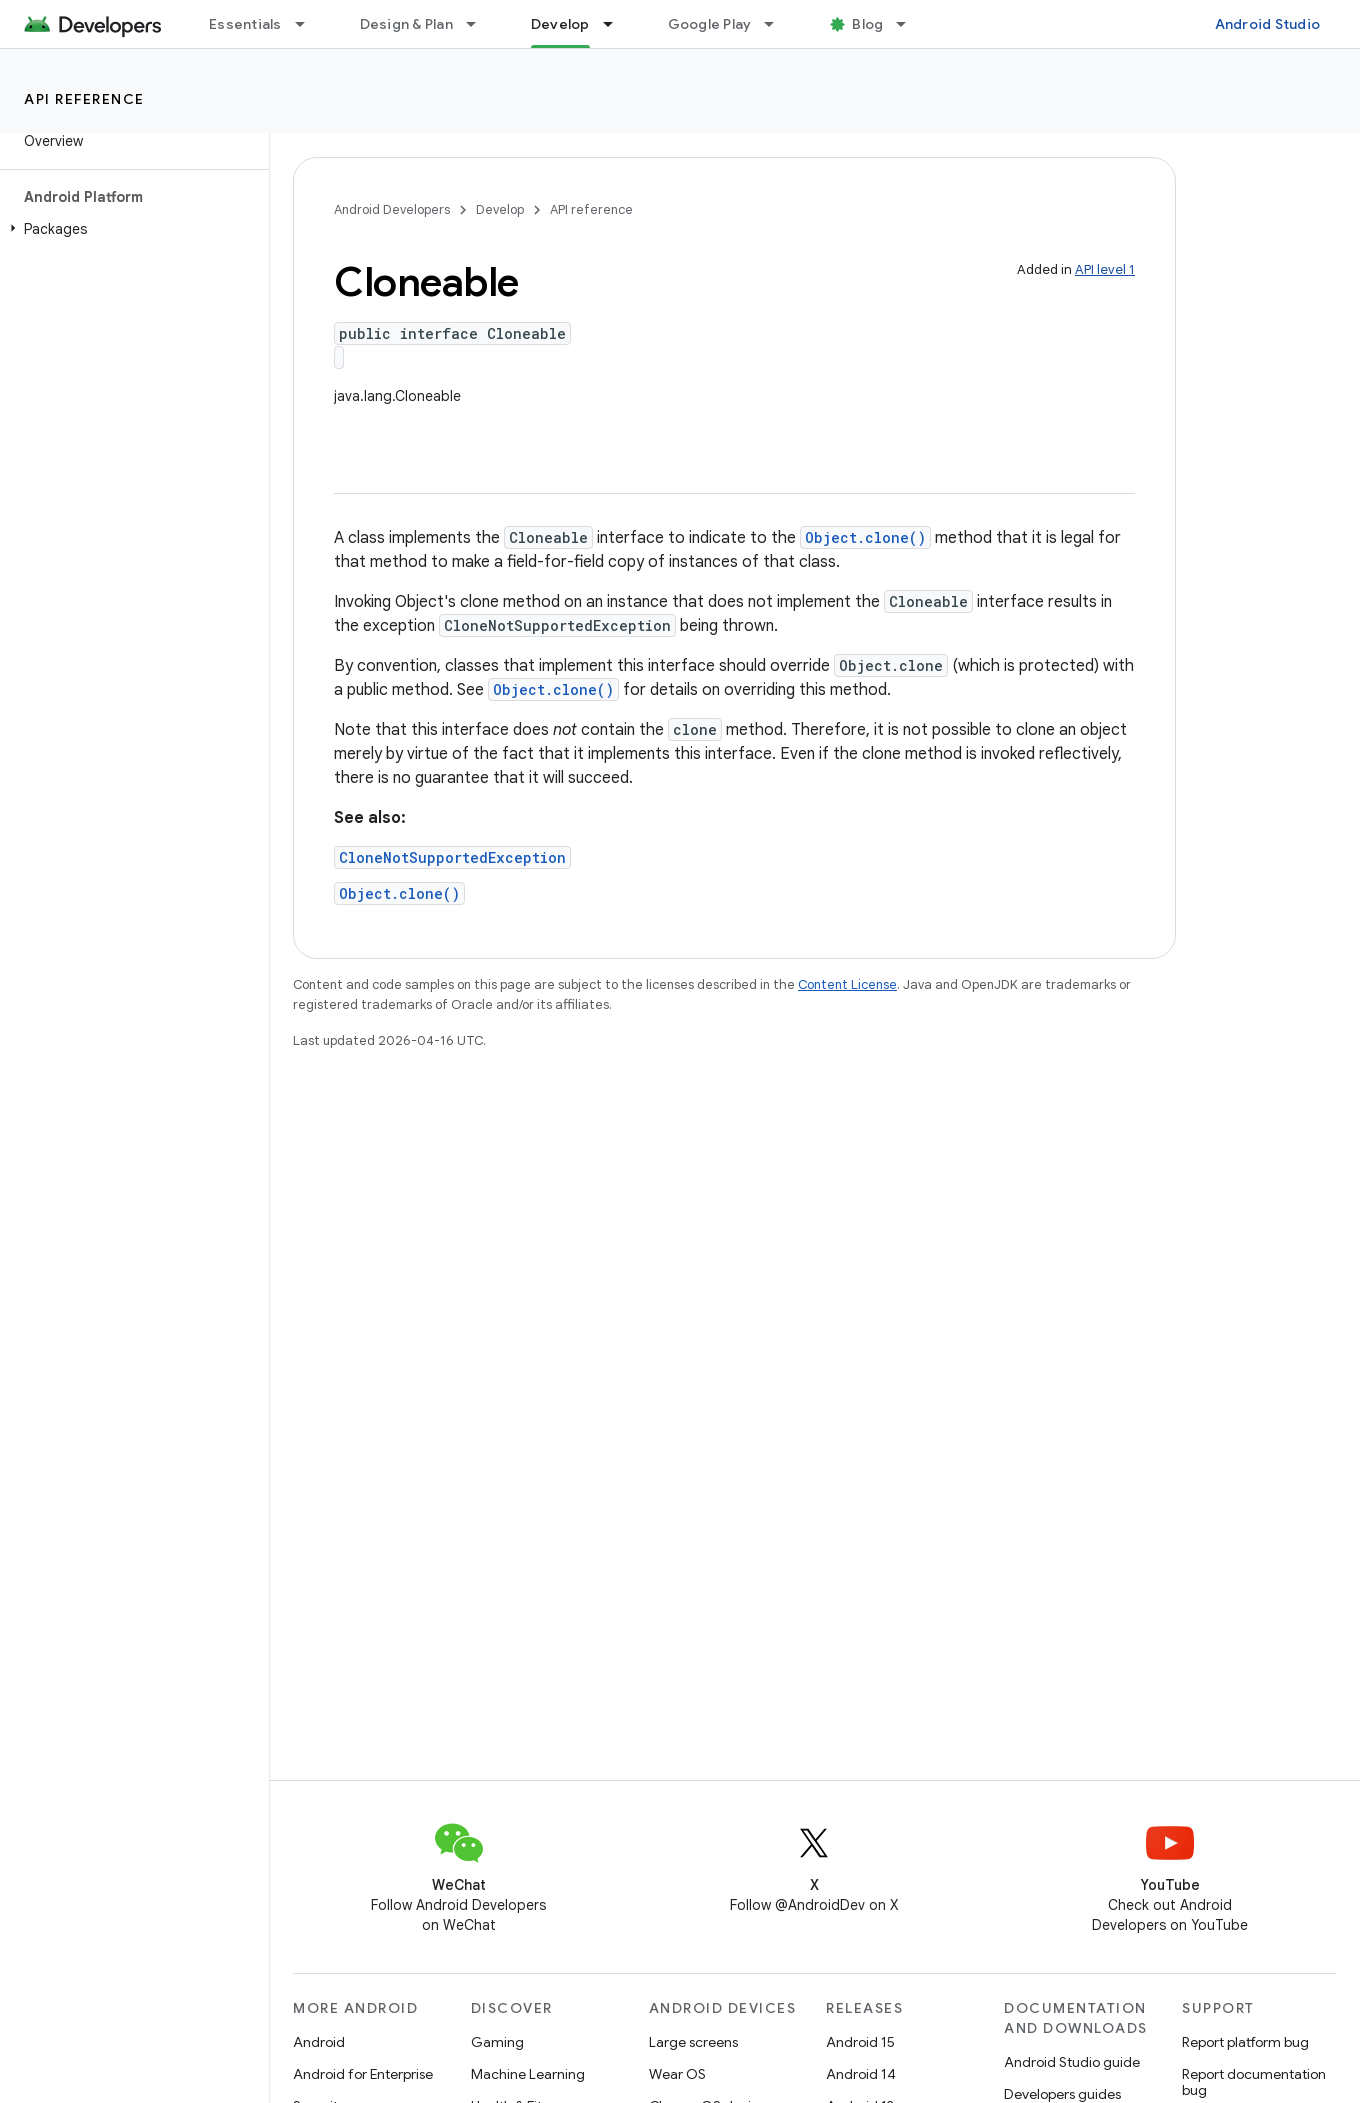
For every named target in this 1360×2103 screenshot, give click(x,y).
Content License (847, 984)
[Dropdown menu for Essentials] (309, 24)
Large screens (693, 2042)
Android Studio (1268, 24)
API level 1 (1105, 269)
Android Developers (392, 209)
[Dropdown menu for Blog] (910, 24)
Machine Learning (528, 2074)
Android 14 (861, 2074)
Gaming (497, 2042)
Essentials (245, 24)
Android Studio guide (1072, 2062)
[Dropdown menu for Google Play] (778, 24)
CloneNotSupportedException (452, 857)
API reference (84, 99)
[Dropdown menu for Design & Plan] (480, 24)
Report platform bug (1245, 2042)
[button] (130, 229)
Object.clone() (865, 537)
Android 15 (860, 2042)
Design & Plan (406, 24)
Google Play (710, 24)
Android (319, 2042)
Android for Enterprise (363, 2074)
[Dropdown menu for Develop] (617, 24)
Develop (500, 209)
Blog (867, 24)
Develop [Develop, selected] (560, 24)
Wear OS (677, 2074)
